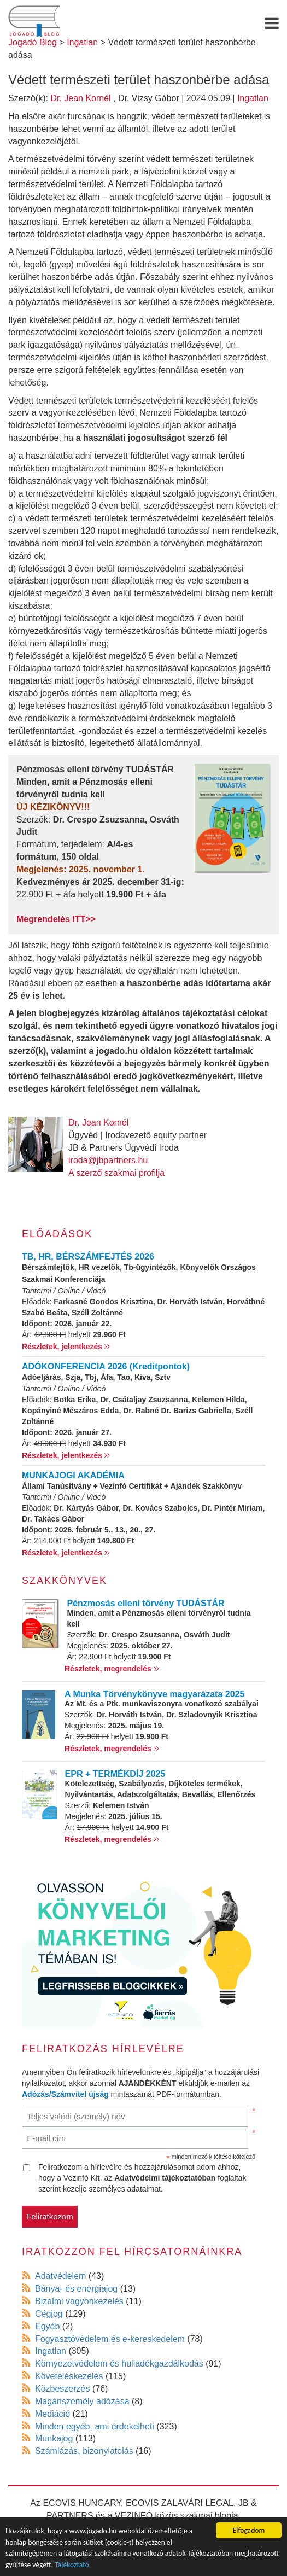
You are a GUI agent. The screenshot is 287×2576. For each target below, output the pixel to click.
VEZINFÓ (134, 2515)
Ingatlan (252, 98)
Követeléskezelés (69, 2376)
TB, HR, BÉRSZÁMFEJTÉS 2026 (88, 1256)
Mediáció (52, 2413)
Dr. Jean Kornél (80, 98)
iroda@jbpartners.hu (108, 1160)
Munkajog (54, 2438)
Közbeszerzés (62, 2388)
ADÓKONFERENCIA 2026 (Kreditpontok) (106, 1366)
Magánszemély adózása (82, 2401)
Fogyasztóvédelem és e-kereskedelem (110, 2339)
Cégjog (49, 2313)
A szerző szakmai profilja (116, 1173)
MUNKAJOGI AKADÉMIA (73, 1475)
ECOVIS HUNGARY (82, 2503)
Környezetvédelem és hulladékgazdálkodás (119, 2363)
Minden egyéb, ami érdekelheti (94, 2426)
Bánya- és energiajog (76, 2288)
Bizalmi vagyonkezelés (79, 2301)
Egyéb (47, 2326)
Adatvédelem (60, 2276)
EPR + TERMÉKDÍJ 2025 (115, 1774)
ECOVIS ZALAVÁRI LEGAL (179, 2503)
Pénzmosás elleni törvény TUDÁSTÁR (146, 1603)
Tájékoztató (72, 2564)
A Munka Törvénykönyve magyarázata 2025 (154, 1694)
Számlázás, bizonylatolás (84, 2451)
